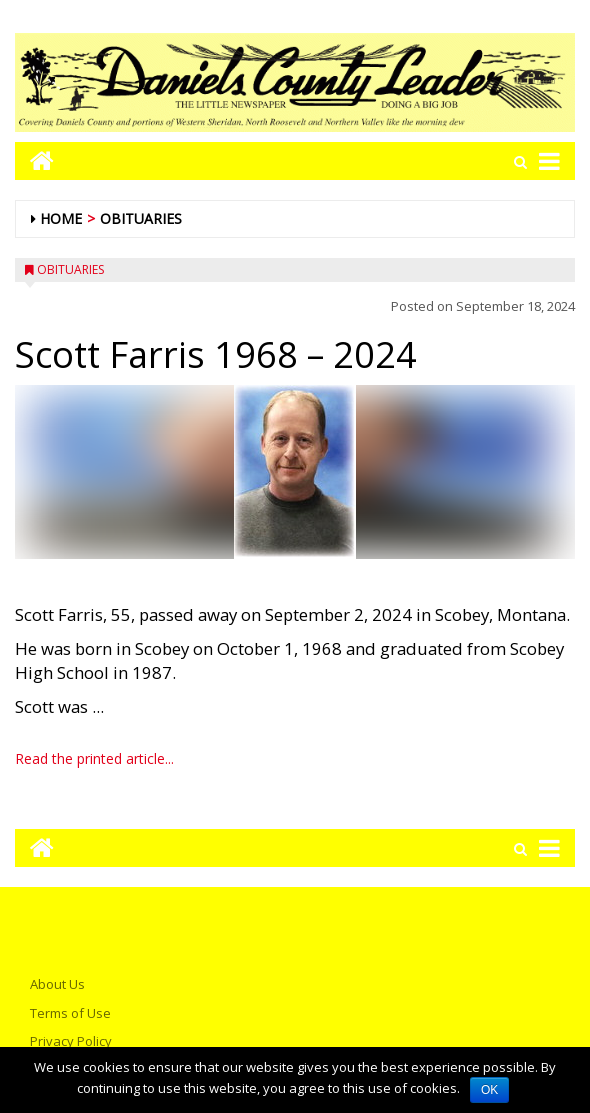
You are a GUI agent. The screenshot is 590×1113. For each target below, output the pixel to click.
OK (489, 1090)
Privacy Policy (71, 1041)
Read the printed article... (94, 758)
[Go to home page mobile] (34, 160)
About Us (57, 984)
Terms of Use (70, 1013)
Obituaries (141, 218)
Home (61, 218)
